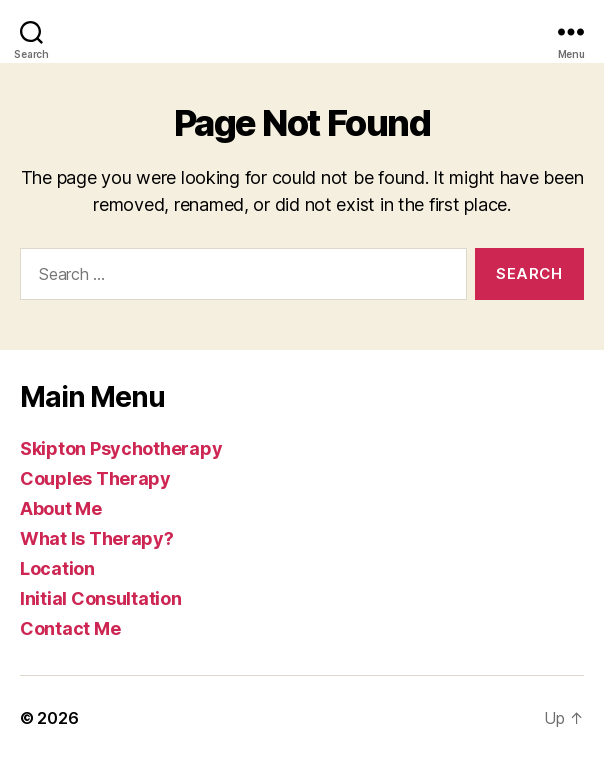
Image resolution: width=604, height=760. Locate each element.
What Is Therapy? (97, 538)
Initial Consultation (101, 598)
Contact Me (70, 628)
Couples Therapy (95, 478)
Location (57, 568)
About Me (61, 508)
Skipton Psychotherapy (121, 448)
